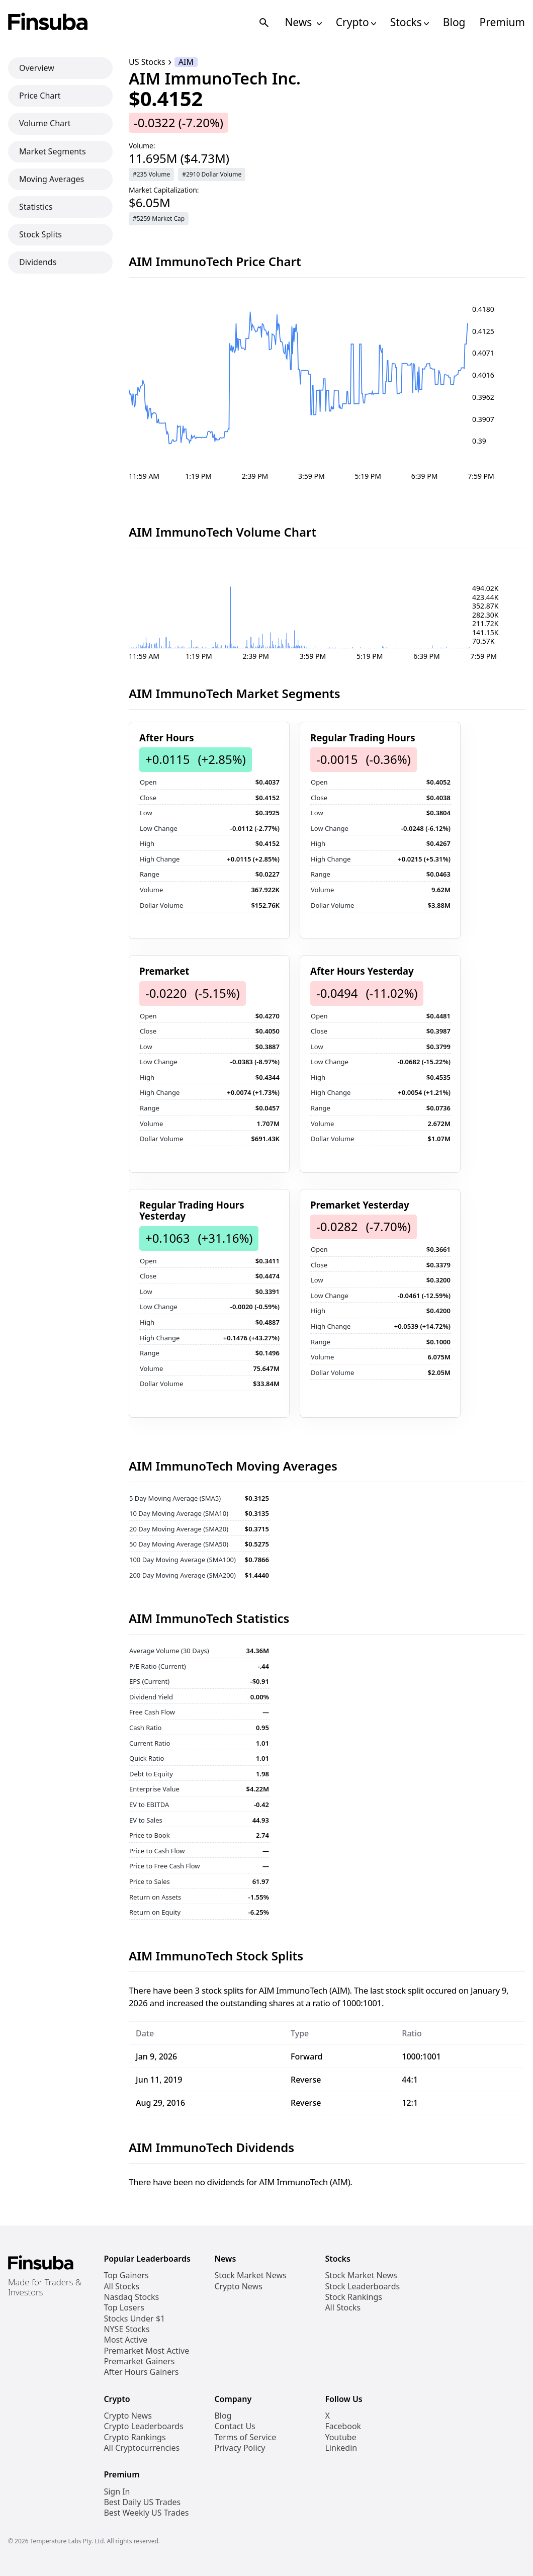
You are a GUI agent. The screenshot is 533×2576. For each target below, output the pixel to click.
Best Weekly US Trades (146, 2513)
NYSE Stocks (126, 2329)
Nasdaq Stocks (131, 2297)
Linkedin (341, 2448)
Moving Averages (51, 179)
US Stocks (147, 62)
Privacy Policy (239, 2448)
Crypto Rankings (134, 2437)
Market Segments (52, 151)
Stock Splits (40, 234)
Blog (454, 22)
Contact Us (234, 2426)
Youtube (340, 2437)
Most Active (125, 2340)
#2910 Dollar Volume (211, 174)
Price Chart (40, 95)
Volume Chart (44, 123)
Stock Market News (250, 2275)
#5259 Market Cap (159, 218)
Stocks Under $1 (134, 2318)
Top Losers (124, 2307)
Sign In (117, 2491)
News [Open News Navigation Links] (303, 22)
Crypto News (238, 2286)
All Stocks (121, 2286)
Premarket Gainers (139, 2361)
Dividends (37, 262)
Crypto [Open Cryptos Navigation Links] (356, 22)
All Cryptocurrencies (142, 2448)
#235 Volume (151, 174)
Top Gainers (126, 2275)
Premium (502, 22)
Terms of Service (245, 2437)
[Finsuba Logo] (48, 22)
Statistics (35, 206)
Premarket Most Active (146, 2351)
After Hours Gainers (141, 2372)
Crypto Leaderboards (143, 2426)
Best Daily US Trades (142, 2502)
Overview (36, 67)
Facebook (343, 2426)
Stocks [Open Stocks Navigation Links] (409, 22)
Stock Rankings (353, 2297)
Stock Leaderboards (362, 2286)
